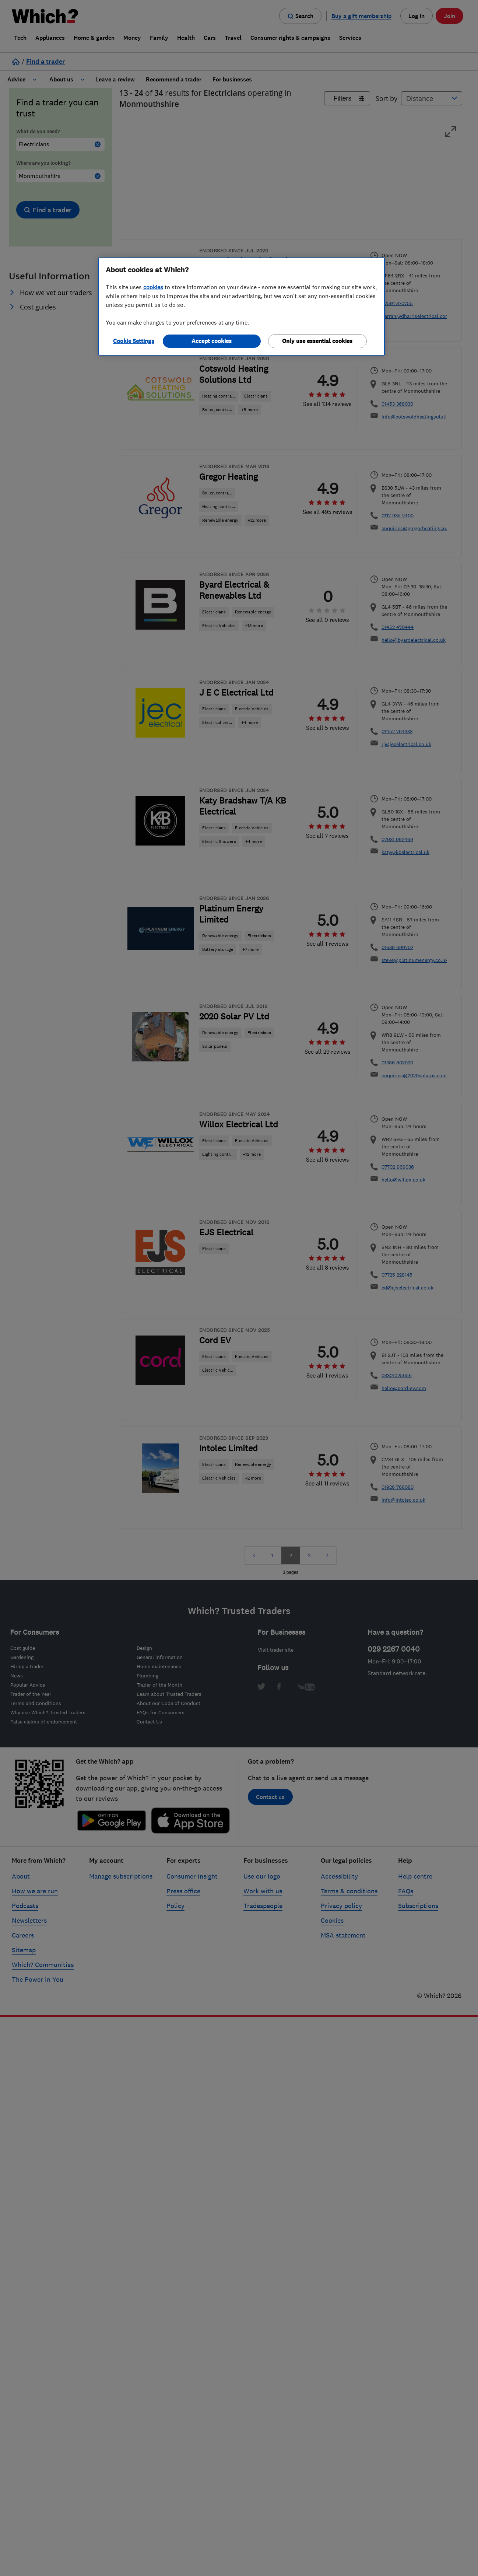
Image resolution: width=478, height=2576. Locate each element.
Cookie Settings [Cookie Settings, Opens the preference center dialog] (133, 341)
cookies (153, 287)
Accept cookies (211, 341)
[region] (241, 307)
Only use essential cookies (317, 341)
